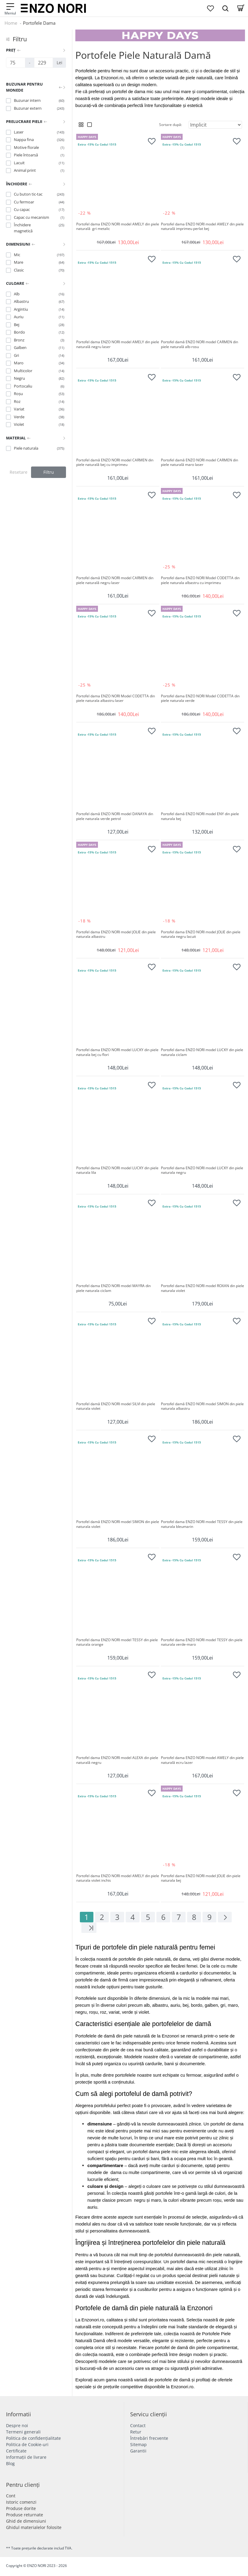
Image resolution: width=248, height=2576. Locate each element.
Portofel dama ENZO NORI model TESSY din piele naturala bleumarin (202, 1524)
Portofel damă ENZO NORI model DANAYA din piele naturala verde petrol (115, 816)
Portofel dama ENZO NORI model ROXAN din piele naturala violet (202, 1288)
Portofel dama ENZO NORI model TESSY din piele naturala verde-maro (202, 1642)
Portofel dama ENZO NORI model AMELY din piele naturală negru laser (117, 344)
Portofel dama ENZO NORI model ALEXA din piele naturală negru (117, 1760)
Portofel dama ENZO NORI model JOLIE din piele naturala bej (201, 1878)
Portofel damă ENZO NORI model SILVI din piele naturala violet (116, 1406)
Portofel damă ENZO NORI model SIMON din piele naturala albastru (202, 1406)
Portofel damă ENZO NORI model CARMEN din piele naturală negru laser (115, 580)
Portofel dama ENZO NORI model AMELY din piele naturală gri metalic (117, 226)
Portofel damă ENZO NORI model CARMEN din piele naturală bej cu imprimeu (115, 462)
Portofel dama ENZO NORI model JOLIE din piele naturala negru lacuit (201, 934)
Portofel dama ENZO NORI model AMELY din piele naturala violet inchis (117, 1878)
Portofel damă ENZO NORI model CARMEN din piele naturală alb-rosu (200, 344)
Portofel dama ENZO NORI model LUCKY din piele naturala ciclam (202, 1052)
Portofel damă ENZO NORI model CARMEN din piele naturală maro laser (200, 462)
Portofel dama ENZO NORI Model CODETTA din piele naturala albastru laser (116, 698)
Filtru (48, 472)
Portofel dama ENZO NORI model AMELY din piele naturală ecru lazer (202, 1760)
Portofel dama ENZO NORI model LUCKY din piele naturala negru (202, 1170)
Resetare (18, 472)
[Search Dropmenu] (225, 8)
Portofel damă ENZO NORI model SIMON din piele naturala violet (117, 1524)
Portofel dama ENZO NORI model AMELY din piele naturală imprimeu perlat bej (202, 226)
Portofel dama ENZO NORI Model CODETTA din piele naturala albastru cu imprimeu (200, 580)
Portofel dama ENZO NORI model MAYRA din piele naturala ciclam (114, 1288)
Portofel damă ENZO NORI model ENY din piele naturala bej (200, 816)
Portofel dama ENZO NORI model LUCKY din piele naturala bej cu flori (117, 1052)
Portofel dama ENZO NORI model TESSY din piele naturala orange (117, 1642)
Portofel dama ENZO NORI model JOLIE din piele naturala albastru (116, 934)
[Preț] (15, 63)
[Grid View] (81, 124)
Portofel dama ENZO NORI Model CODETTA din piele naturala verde (200, 698)
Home (11, 23)
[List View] (89, 124)
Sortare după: (170, 124)
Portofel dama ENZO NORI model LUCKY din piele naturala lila (117, 1170)
